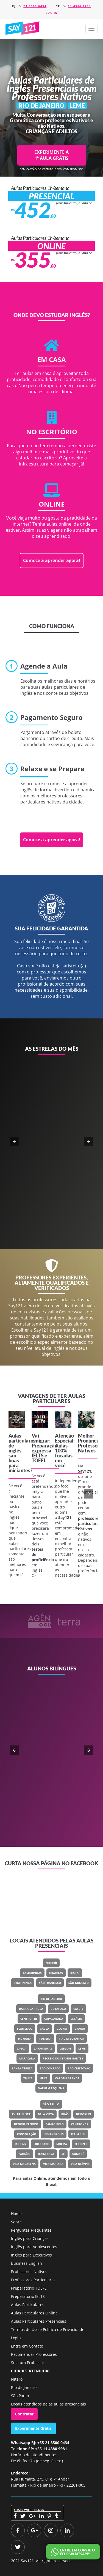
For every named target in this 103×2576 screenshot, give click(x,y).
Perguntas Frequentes (31, 2230)
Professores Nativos (29, 2271)
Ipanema (45, 2038)
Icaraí (74, 1973)
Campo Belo (55, 2124)
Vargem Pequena (51, 2088)
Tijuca (27, 2078)
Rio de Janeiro (51, 1999)
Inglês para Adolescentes (34, 2246)
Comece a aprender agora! (51, 560)
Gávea (44, 2029)
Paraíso (24, 2154)
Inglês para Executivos (31, 2255)
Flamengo (24, 2029)
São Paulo (51, 2104)
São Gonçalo (78, 1983)
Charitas (56, 1973)
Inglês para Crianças (30, 2238)
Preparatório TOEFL (28, 2288)
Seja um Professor (27, 2362)
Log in (52, 13)
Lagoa (21, 2048)
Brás (65, 2114)
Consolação (26, 2134)
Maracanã (27, 2058)
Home (16, 2213)
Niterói (51, 1963)
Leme (82, 2048)
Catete (78, 2009)
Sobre (16, 2221)
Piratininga (23, 1983)
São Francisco (50, 1983)
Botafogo (58, 2009)
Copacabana (53, 2019)
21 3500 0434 (34, 6)
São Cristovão (79, 2068)
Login (16, 2337)
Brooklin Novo (26, 2124)
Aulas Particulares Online (34, 2313)
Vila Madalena (24, 2164)
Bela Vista (46, 2114)
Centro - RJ (28, 2019)
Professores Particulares (33, 2279)
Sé (63, 2154)
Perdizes (80, 2144)
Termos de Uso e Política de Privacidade (47, 2329)
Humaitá (24, 2038)
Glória (62, 2029)
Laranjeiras (43, 2048)
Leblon (65, 2048)
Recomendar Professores (34, 2354)
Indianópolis (54, 2134)
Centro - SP (79, 2124)
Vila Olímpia (80, 2164)
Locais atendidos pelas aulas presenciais (48, 2404)
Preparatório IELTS (28, 2296)
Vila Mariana (53, 2164)
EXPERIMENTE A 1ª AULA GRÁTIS (51, 155)
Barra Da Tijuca (31, 2009)
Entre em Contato (27, 2346)
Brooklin (83, 2114)
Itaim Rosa (46, 2154)
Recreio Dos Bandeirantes (63, 2058)
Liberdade (41, 2144)
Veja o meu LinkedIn (55, 1783)
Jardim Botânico (71, 2038)
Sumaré (78, 2154)
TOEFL (39, 1460)
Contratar (24, 2414)
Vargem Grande (67, 2078)
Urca (44, 2078)
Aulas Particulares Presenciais (38, 2321)
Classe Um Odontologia (70, 1763)
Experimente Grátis (33, 2428)
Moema (61, 2144)
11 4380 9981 (79, 6)
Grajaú (79, 2029)
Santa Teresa (22, 2068)
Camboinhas (32, 1973)
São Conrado (50, 2068)
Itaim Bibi (78, 2134)
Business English (26, 2263)
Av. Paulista (21, 2114)
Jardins (20, 2144)
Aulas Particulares (27, 2304)
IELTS (38, 1455)
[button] (91, 28)
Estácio (76, 2019)
